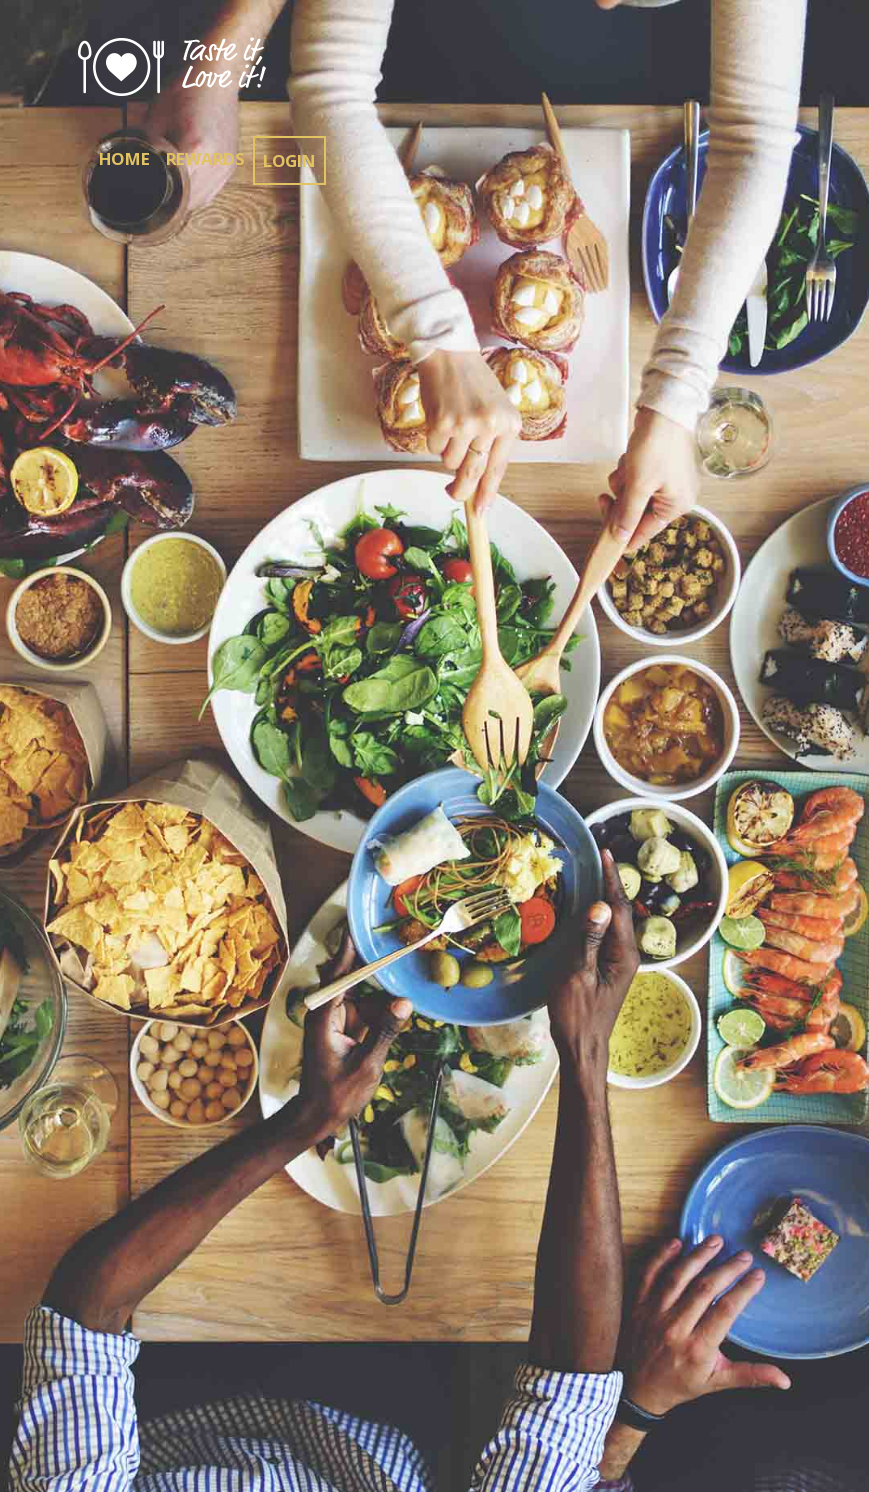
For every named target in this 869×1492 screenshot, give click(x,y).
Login (289, 160)
